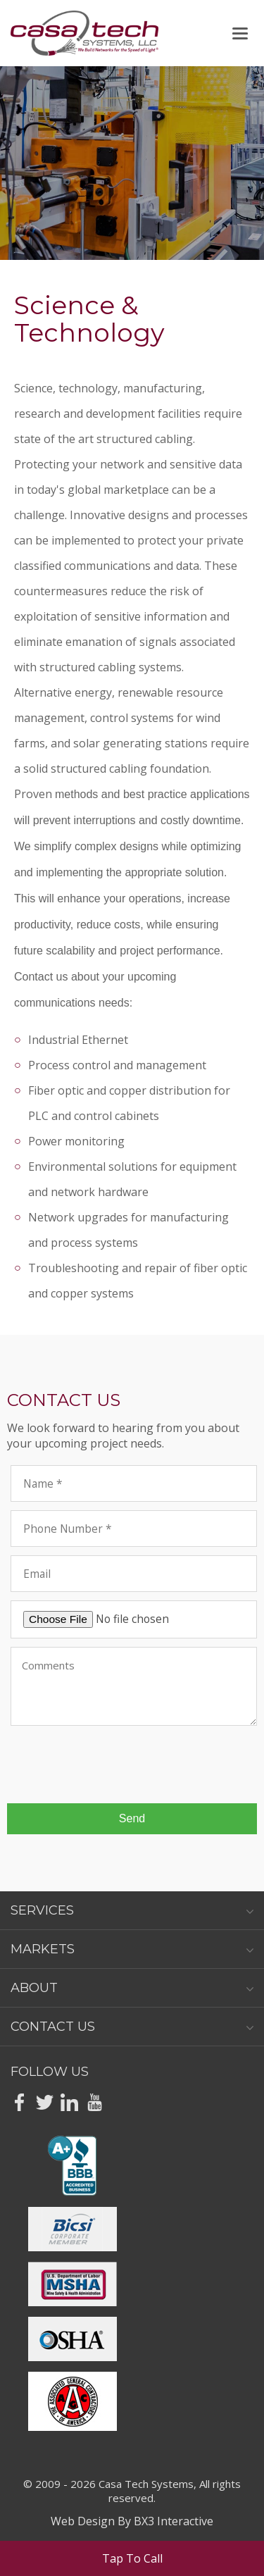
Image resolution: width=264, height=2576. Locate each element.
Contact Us (132, 2026)
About (132, 1988)
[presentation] (118, 1765)
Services (132, 1910)
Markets (132, 1949)
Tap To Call (132, 2558)
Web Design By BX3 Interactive (132, 2521)
